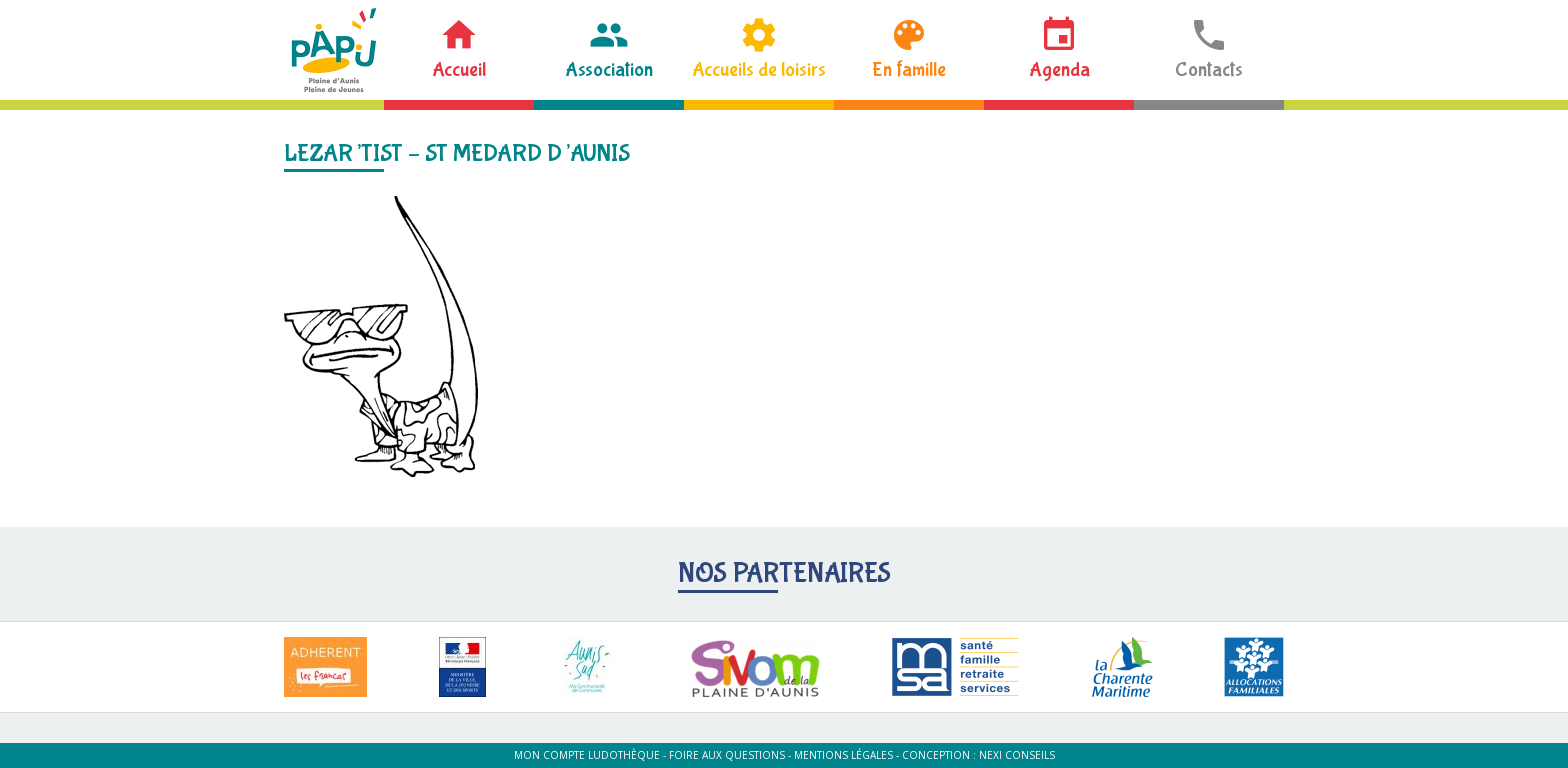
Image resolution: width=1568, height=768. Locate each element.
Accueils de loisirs (759, 69)
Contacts (1209, 69)
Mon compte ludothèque (587, 755)
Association (609, 69)
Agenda (1059, 69)
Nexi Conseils (1017, 755)
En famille (909, 69)
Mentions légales (843, 755)
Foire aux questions (727, 755)
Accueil (459, 69)
